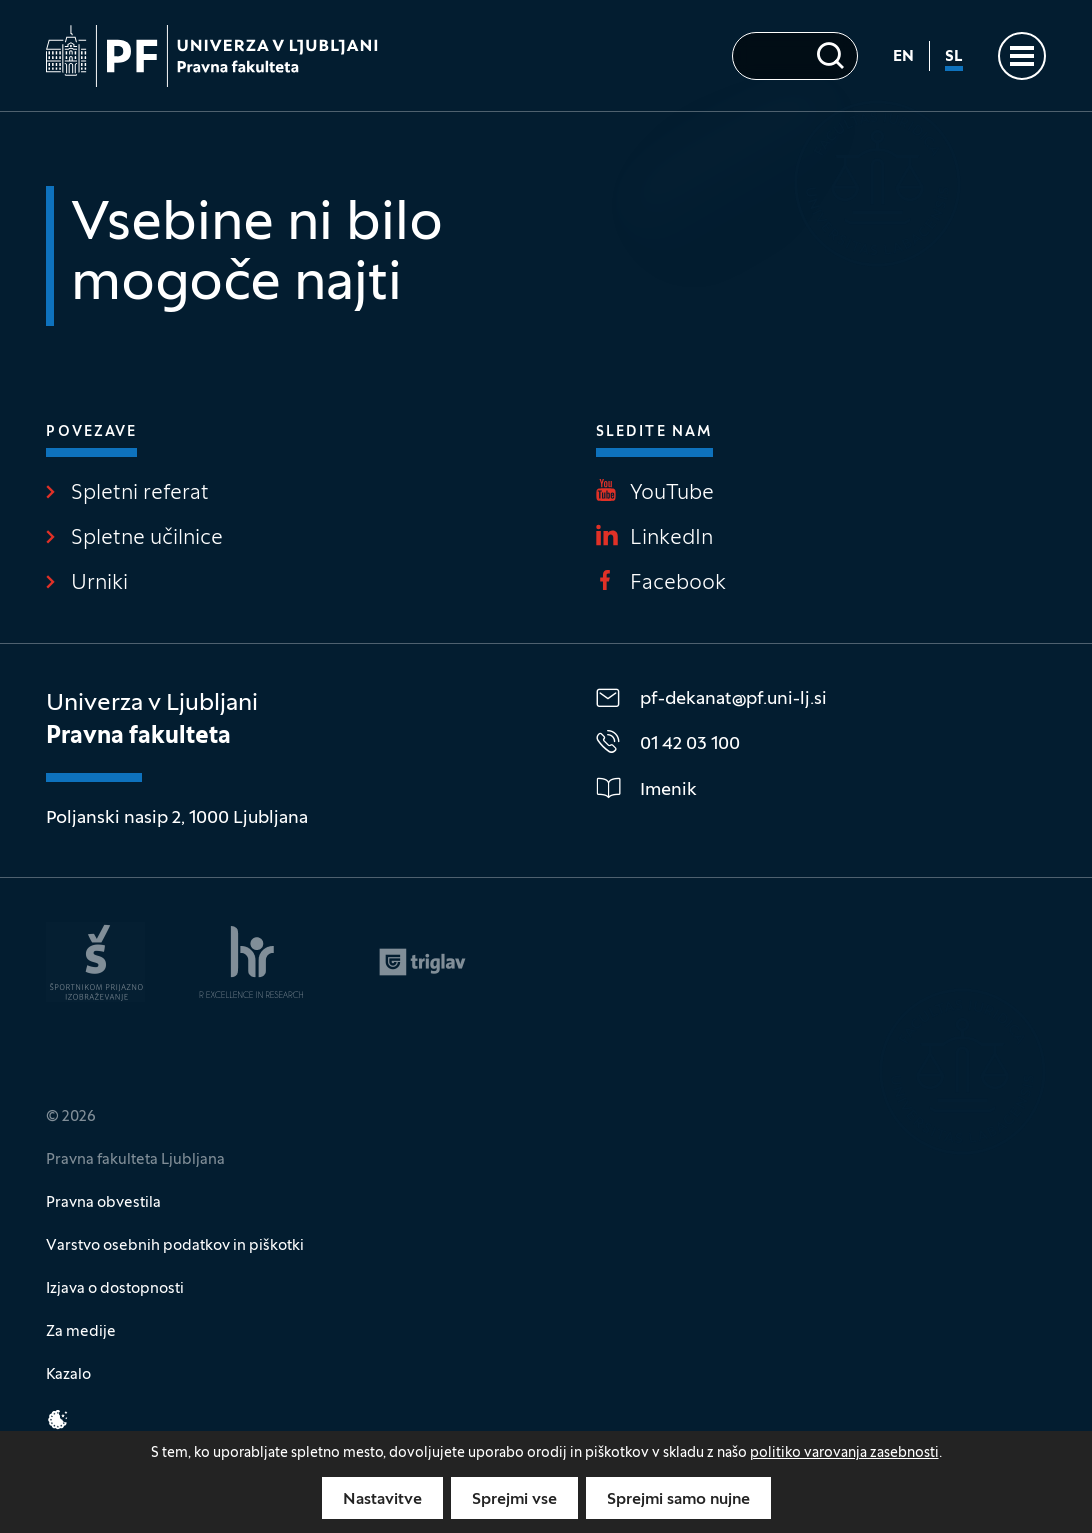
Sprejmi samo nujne (678, 1500)
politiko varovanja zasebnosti (844, 1453)
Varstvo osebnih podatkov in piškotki (175, 1246)
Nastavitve (382, 1500)
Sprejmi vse (514, 1500)
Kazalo (68, 1375)
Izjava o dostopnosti (115, 1289)
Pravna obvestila (103, 1203)
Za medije (81, 1332)
